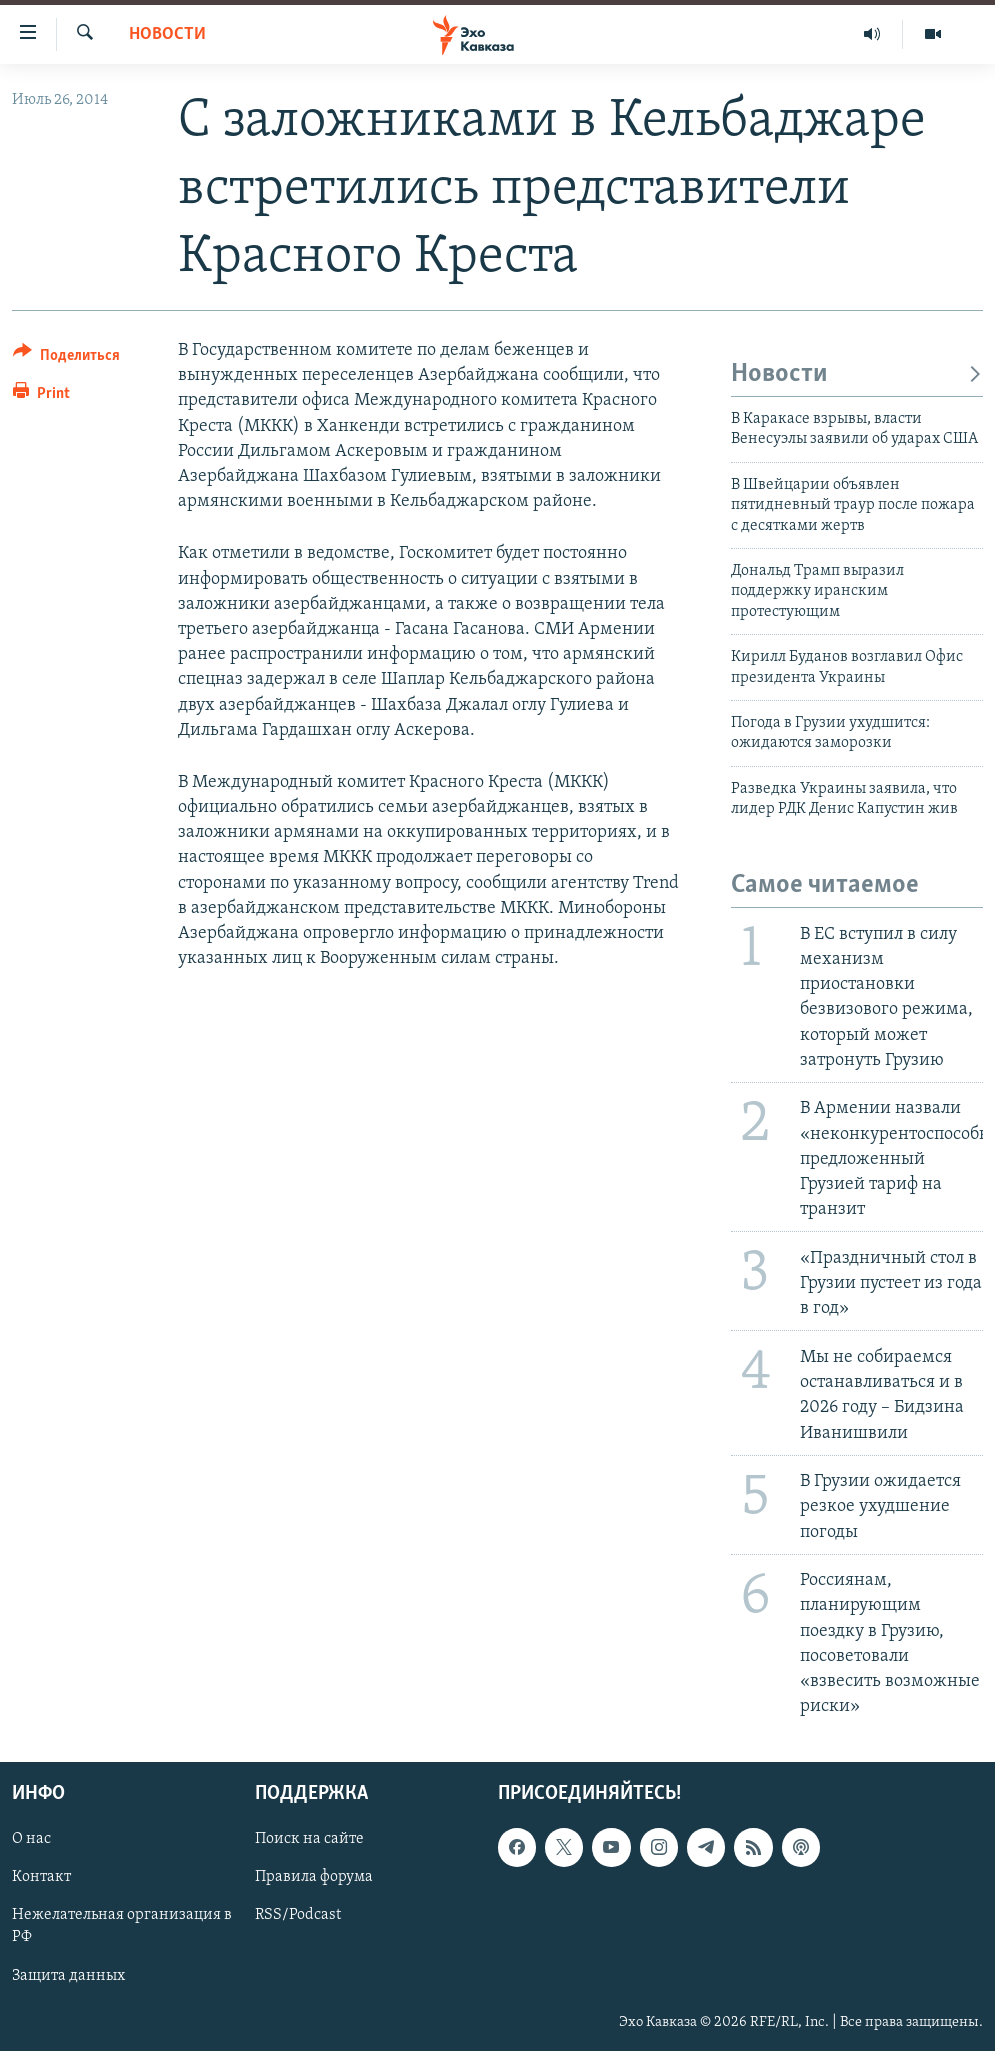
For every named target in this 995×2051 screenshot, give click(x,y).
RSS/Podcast (298, 1916)
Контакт (41, 1878)
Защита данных (68, 1976)
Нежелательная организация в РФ (122, 1927)
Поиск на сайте (309, 1840)
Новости (167, 34)
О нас (31, 1840)
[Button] (66, 358)
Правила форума (314, 1878)
